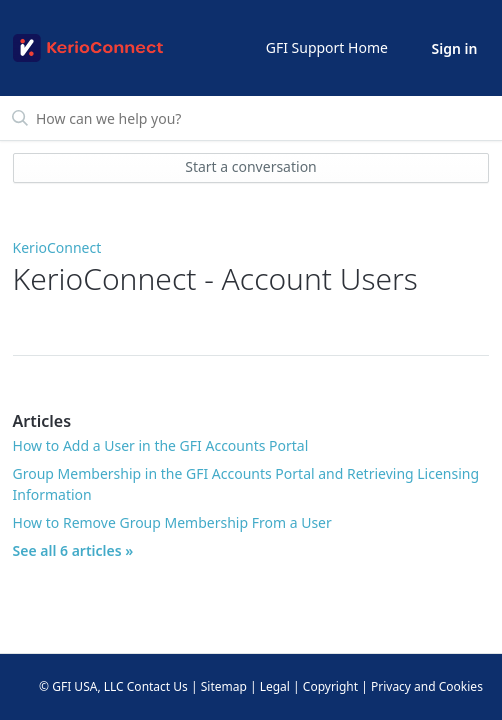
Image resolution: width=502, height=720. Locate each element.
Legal (275, 686)
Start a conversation (251, 166)
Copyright (330, 686)
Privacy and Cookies (427, 686)
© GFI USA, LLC (81, 686)
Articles (42, 421)
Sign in (455, 48)
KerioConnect (57, 247)
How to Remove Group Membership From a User (172, 522)
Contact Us (157, 686)
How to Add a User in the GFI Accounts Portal (161, 445)
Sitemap (224, 686)
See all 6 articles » (73, 550)
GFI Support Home (327, 47)
